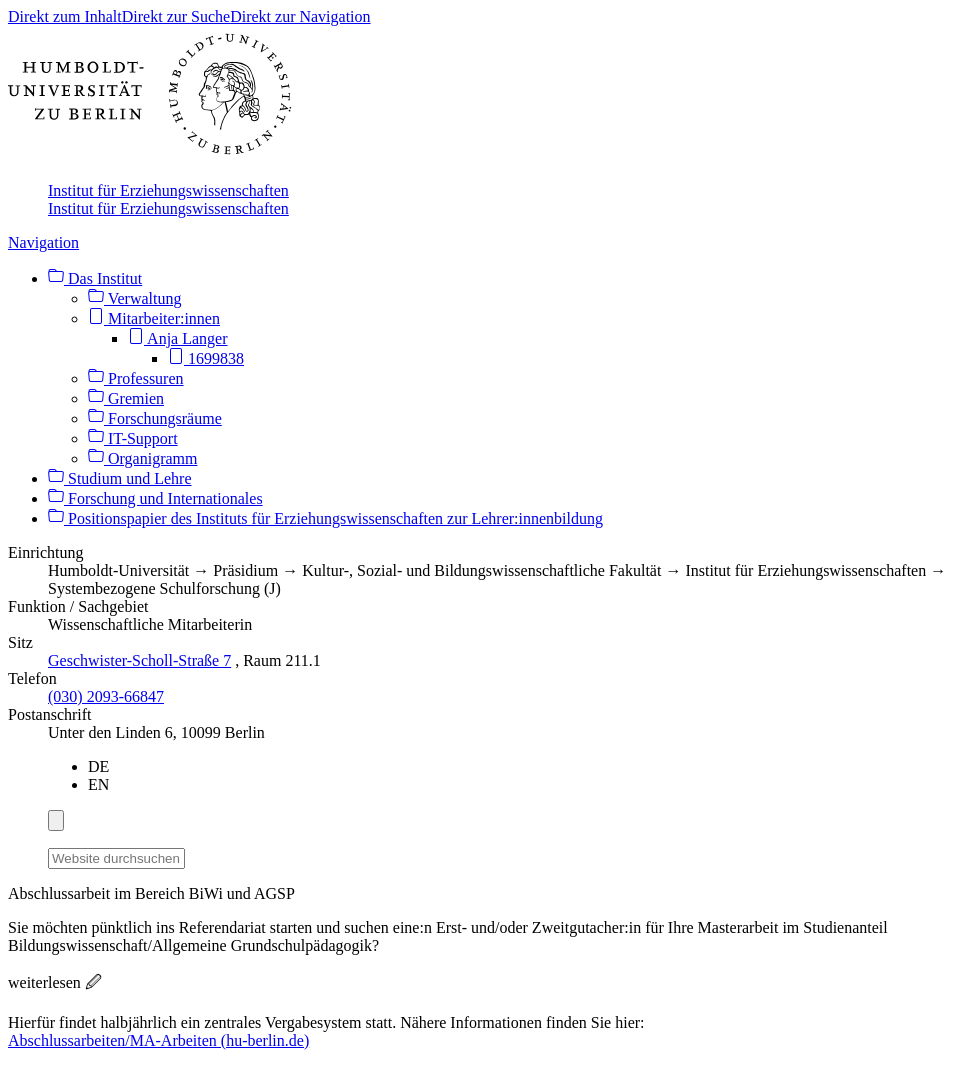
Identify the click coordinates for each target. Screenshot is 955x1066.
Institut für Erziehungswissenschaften (168, 190)
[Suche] (197, 855)
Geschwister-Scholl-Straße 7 (139, 660)
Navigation (43, 242)
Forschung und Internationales (155, 498)
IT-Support (133, 438)
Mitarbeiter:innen (154, 318)
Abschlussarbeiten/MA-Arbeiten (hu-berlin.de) (158, 1040)
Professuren (136, 378)
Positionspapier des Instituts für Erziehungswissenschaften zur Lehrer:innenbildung (325, 518)
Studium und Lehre (120, 478)
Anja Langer (178, 338)
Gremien (126, 398)
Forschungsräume (155, 418)
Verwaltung (134, 298)
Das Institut (95, 278)
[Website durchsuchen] (116, 858)
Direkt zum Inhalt (65, 16)
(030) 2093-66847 (106, 696)
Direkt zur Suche (176, 16)
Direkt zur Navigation (300, 16)
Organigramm (142, 458)
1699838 (206, 358)
